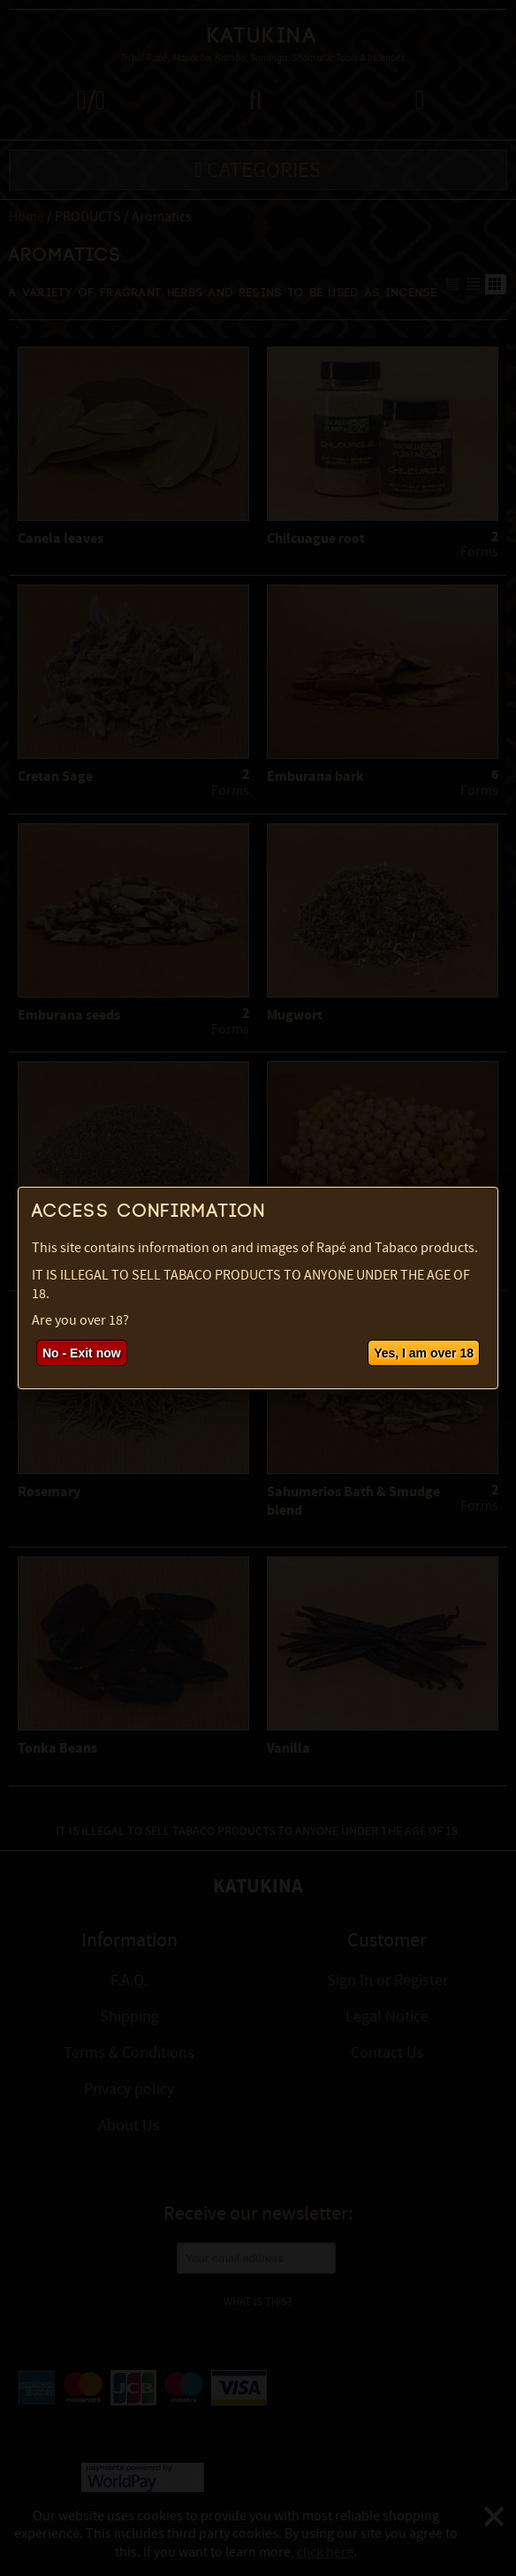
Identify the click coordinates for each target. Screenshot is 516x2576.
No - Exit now (81, 1353)
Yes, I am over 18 (424, 1353)
